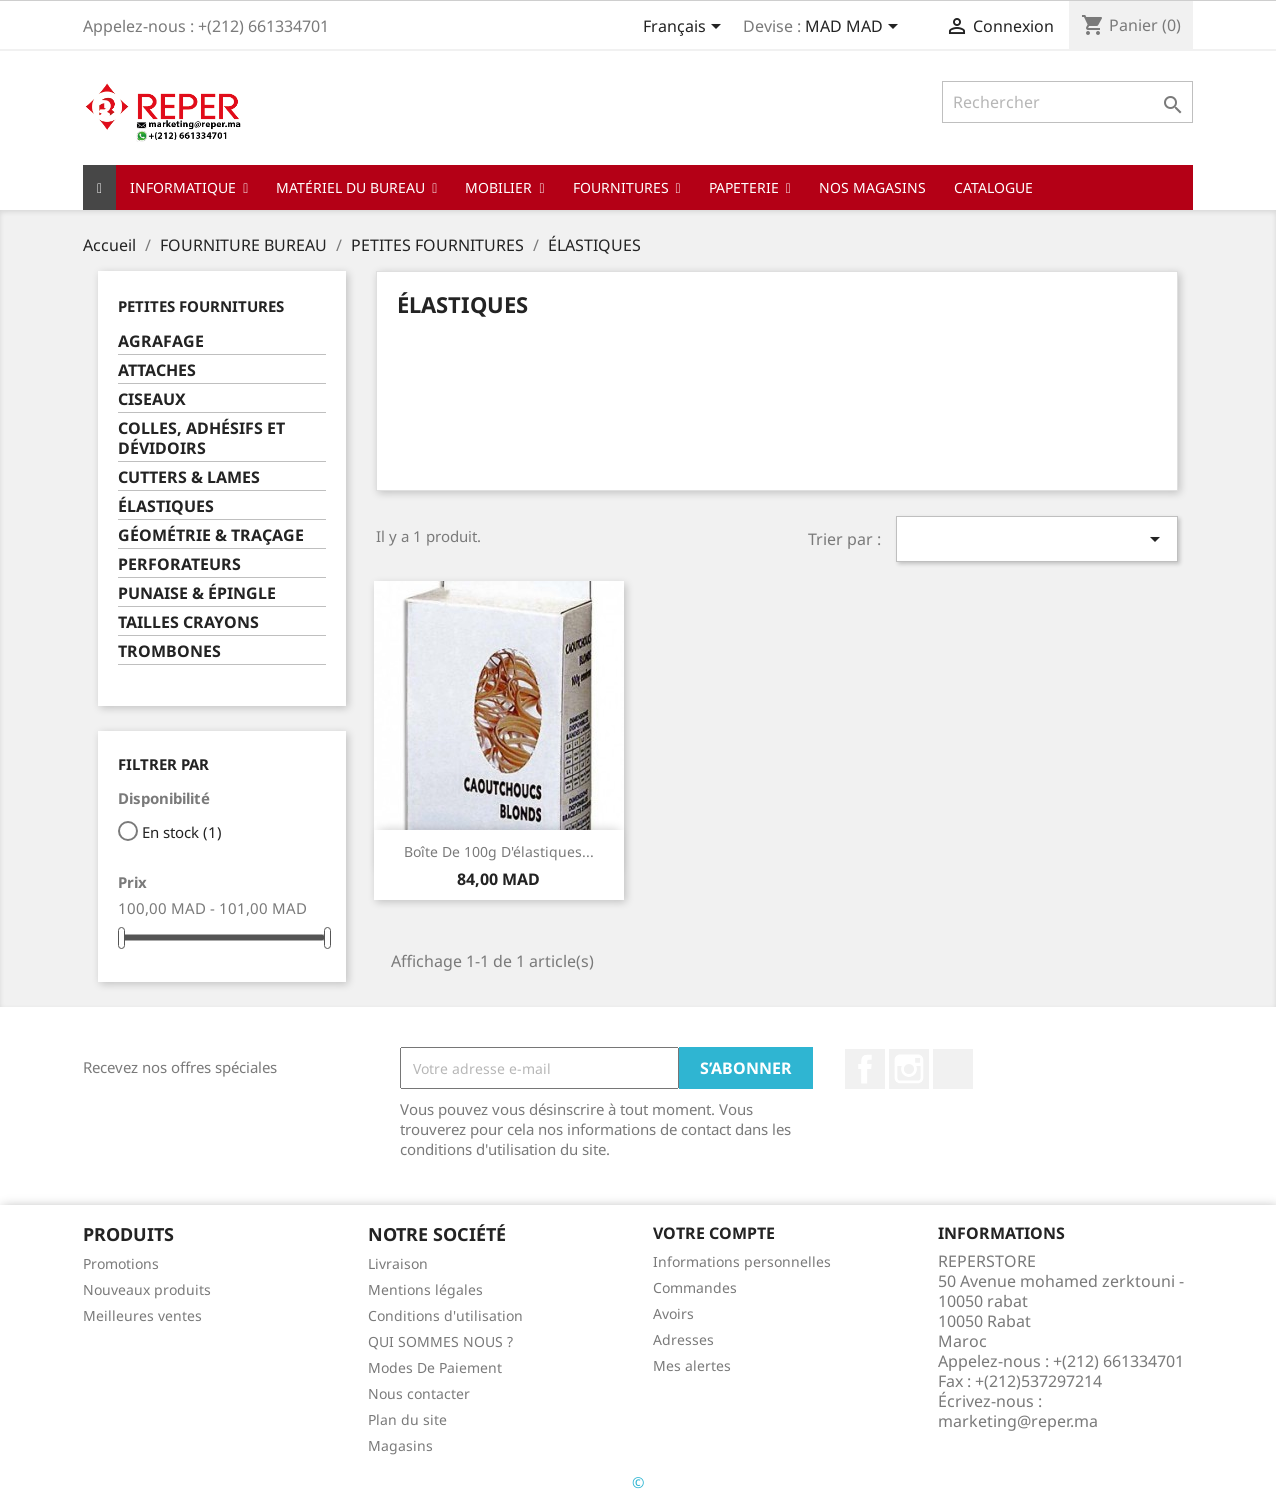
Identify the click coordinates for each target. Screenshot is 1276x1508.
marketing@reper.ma (1018, 1421)
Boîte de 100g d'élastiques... (499, 851)
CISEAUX (152, 399)
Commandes (695, 1287)
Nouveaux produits (147, 1289)
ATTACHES (157, 370)
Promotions (121, 1263)
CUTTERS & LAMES (189, 477)
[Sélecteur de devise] (855, 28)
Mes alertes (692, 1365)
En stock (182, 832)
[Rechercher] (1067, 102)
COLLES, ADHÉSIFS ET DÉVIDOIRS (201, 438)
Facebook (865, 1069)
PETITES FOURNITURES (201, 306)
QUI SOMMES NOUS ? (440, 1341)
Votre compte (714, 1233)
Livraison (398, 1263)
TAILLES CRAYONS (188, 622)
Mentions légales (425, 1289)
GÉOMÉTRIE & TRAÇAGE (211, 535)
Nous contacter (419, 1393)
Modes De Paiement (435, 1367)
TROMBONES (169, 651)
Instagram (909, 1069)
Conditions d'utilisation (445, 1315)
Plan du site (407, 1419)
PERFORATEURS (179, 564)
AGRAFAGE (161, 341)
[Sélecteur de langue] (685, 28)
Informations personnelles (742, 1261)
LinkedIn (953, 1069)
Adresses (683, 1339)
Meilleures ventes (142, 1315)
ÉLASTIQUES (166, 506)
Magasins (400, 1445)
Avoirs (673, 1313)
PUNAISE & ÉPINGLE (197, 593)
